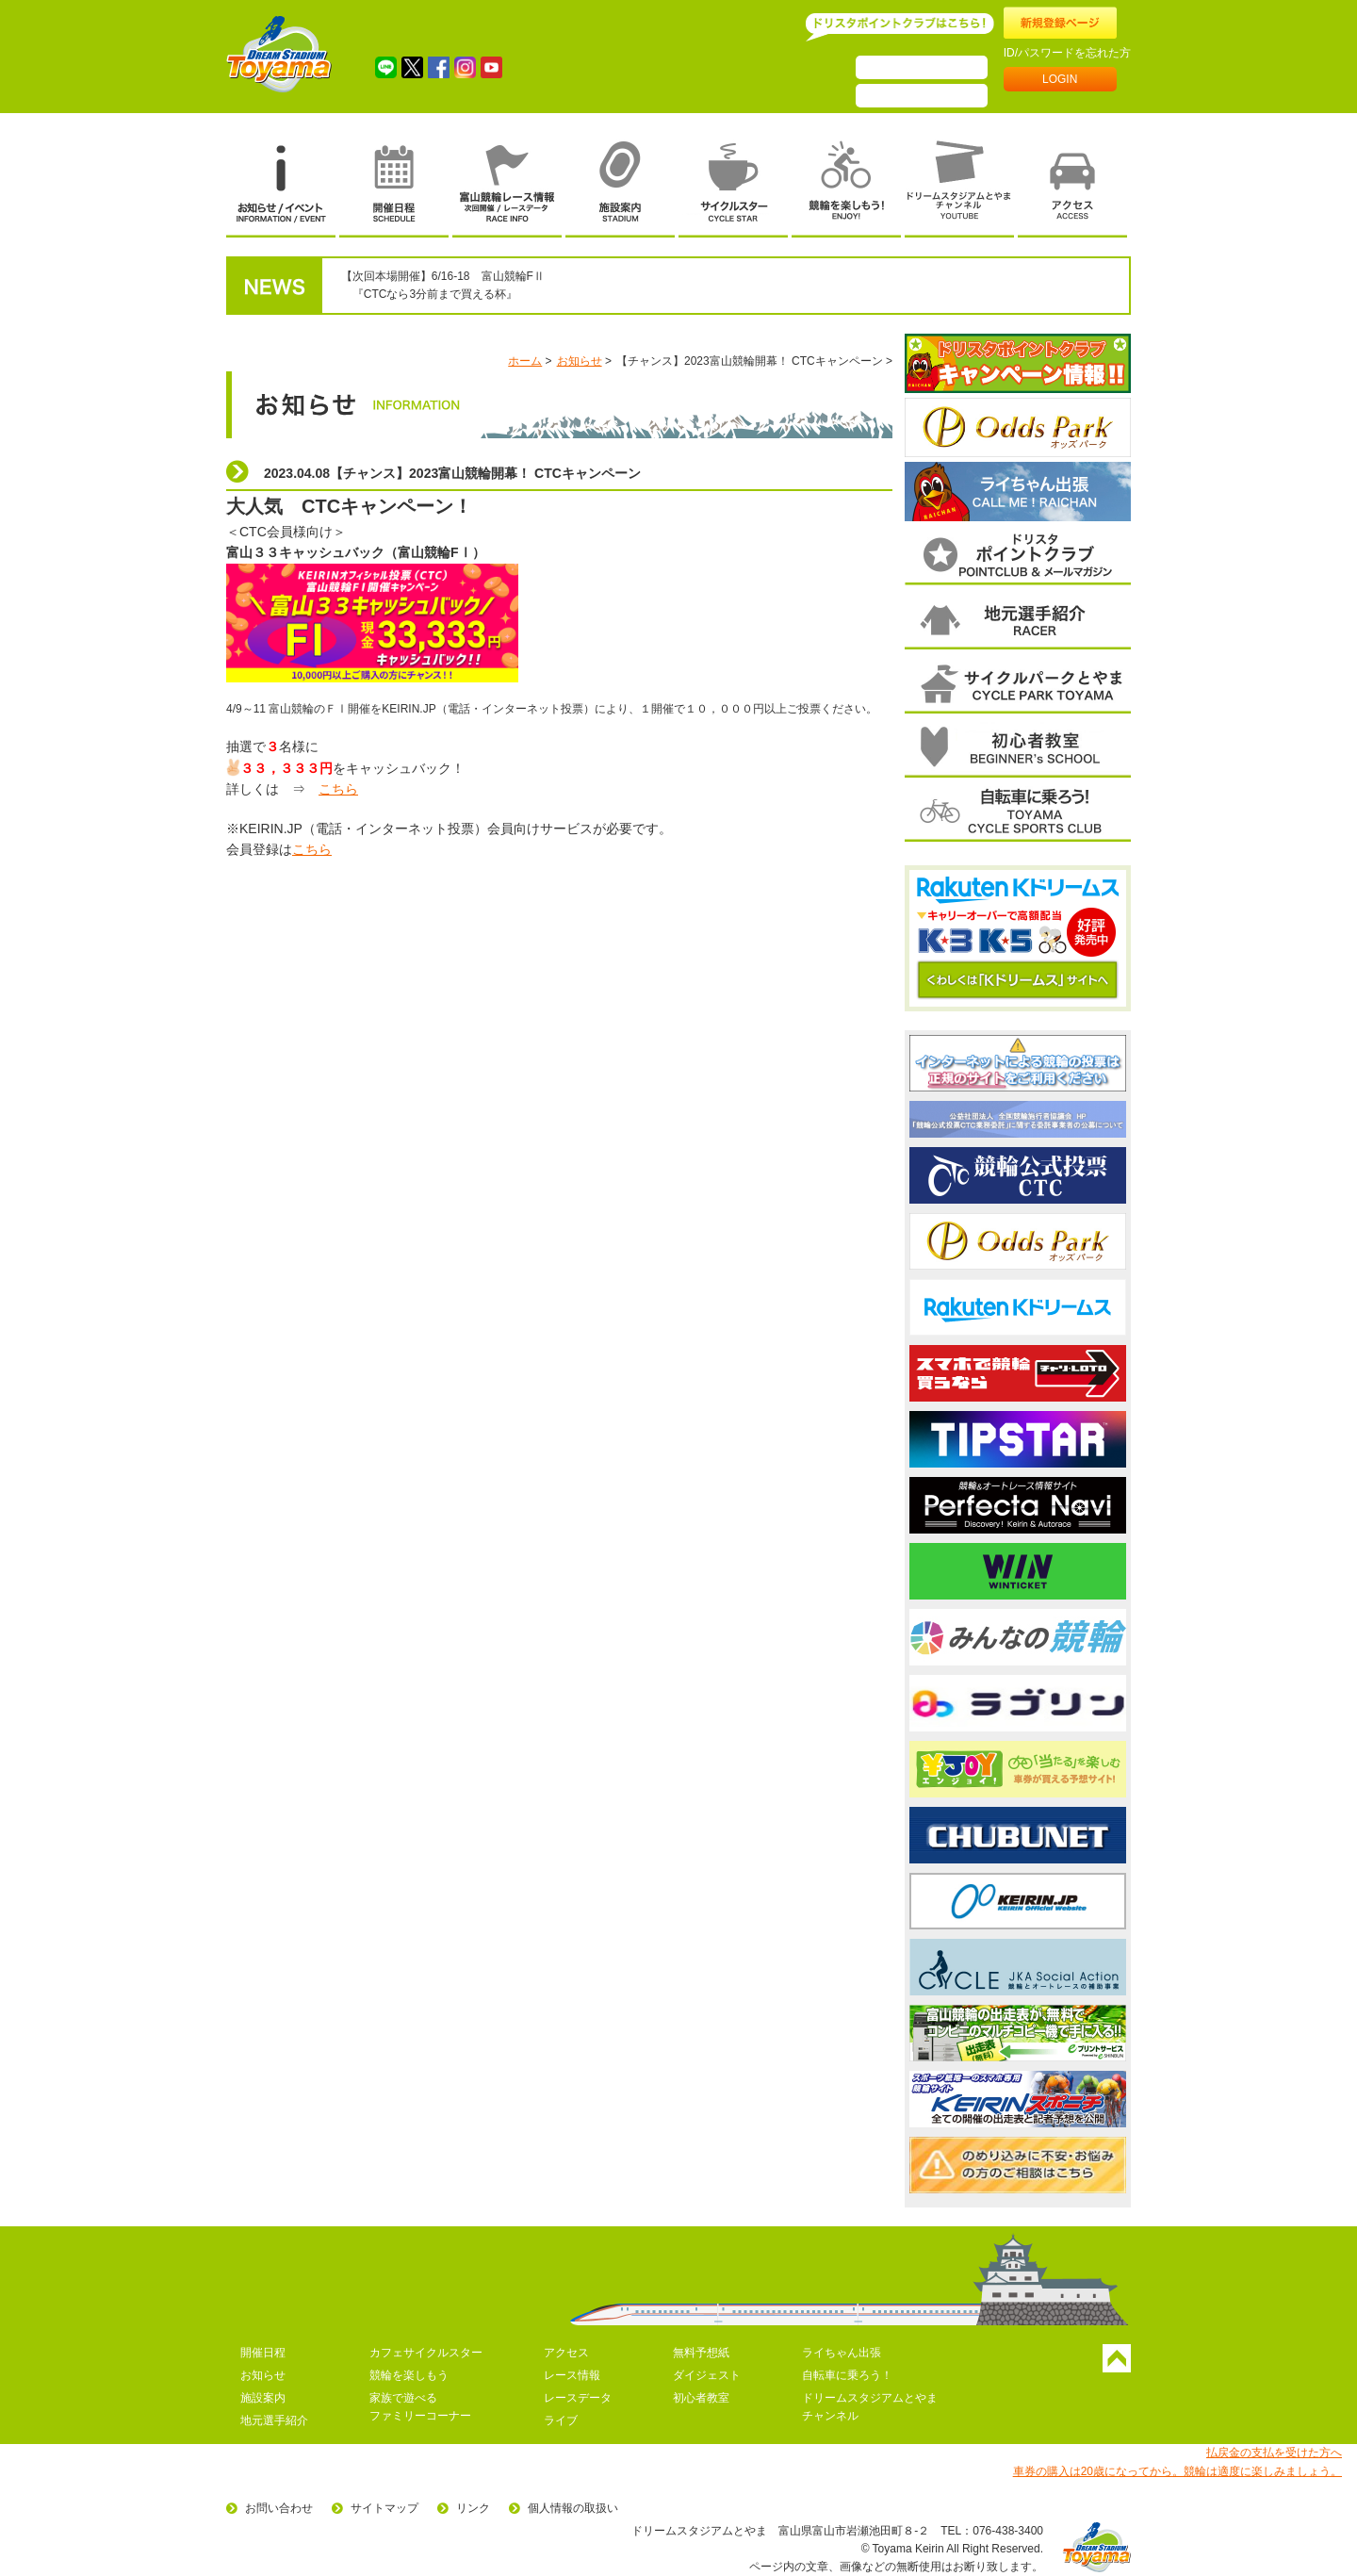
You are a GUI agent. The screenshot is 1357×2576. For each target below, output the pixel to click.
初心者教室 (701, 2397)
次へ (1127, 427)
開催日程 (263, 2352)
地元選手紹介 (274, 2420)
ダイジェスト (707, 2375)
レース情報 (572, 2375)
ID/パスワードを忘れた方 (1067, 52)
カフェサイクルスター (425, 2352)
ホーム (525, 361)
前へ (908, 427)
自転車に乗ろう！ (847, 2375)
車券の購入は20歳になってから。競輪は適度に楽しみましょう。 (1177, 2471)
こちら (338, 788)
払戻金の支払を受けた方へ (1274, 2452)
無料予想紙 (701, 2352)
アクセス (566, 2352)
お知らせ (579, 361)
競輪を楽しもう (409, 2375)
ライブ (561, 2420)
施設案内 (263, 2397)
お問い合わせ (279, 2508)
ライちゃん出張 (841, 2352)
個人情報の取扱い (573, 2508)
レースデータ (578, 2397)
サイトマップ (384, 2508)
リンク (473, 2508)
